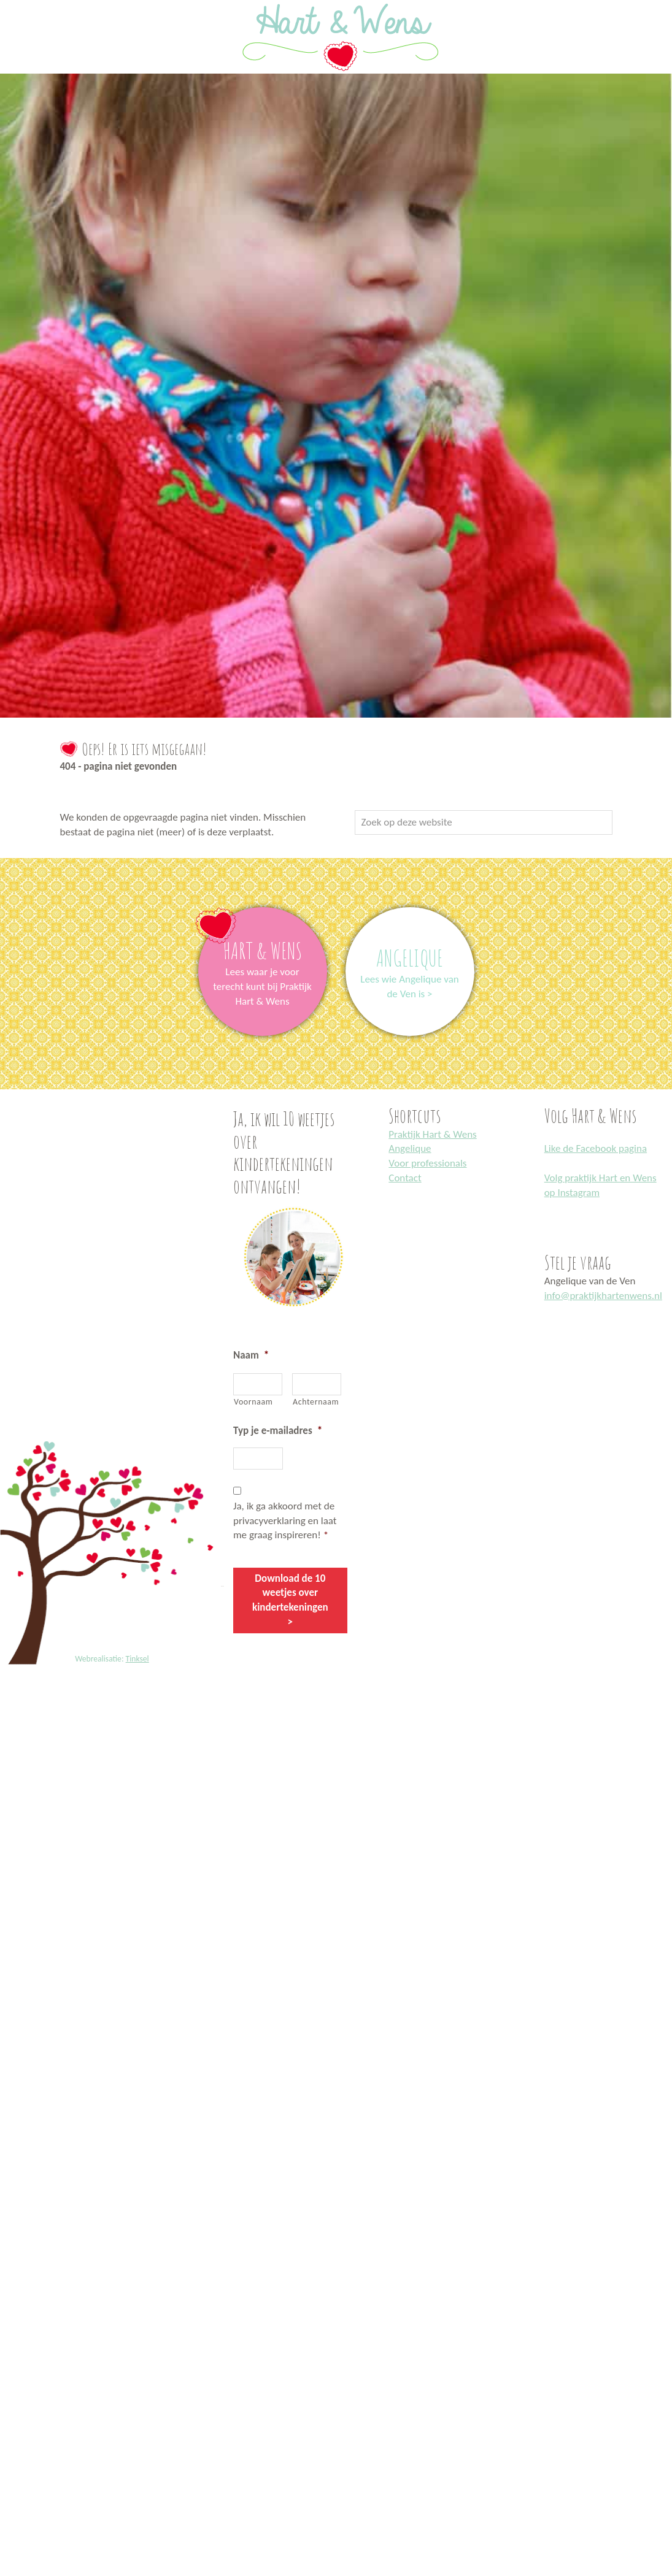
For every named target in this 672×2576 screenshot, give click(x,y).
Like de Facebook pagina (595, 1148)
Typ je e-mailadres (277, 1430)
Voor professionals (427, 1163)
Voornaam (253, 1402)
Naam (251, 1355)
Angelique (409, 1148)
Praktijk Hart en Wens (13, 2)
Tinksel (137, 1659)
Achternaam (316, 1402)
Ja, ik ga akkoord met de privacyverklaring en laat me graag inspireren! (285, 1521)
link (262, 914)
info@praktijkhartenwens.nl (603, 1295)
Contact (404, 1177)
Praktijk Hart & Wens (432, 1134)
